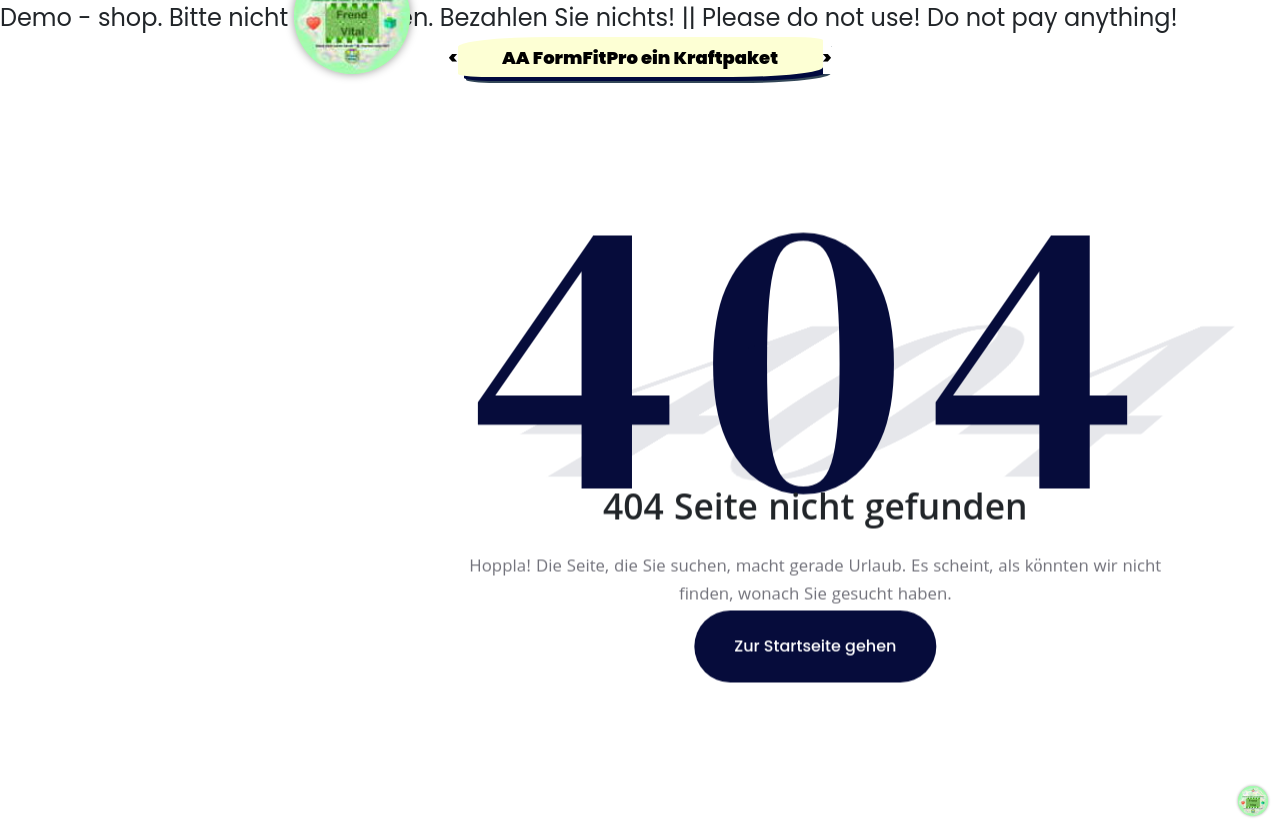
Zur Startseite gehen (815, 646)
